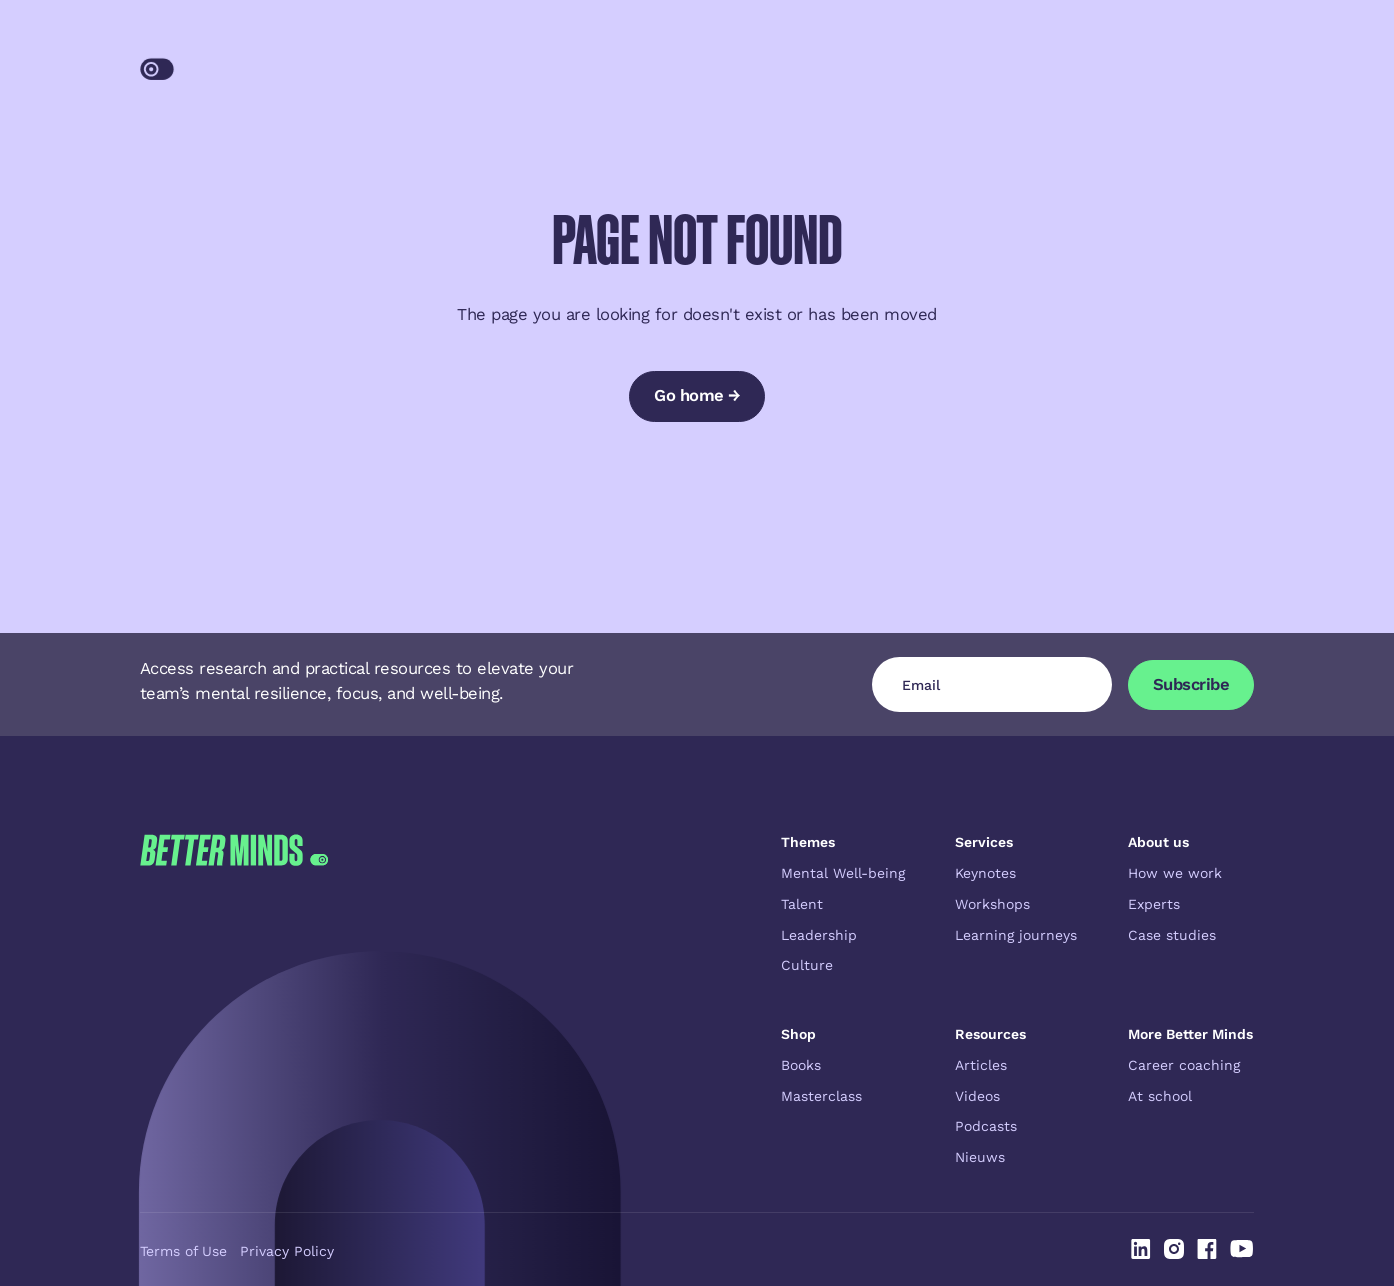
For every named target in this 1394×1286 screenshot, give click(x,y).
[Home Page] (242, 63)
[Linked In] (1141, 1249)
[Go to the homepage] (234, 1000)
